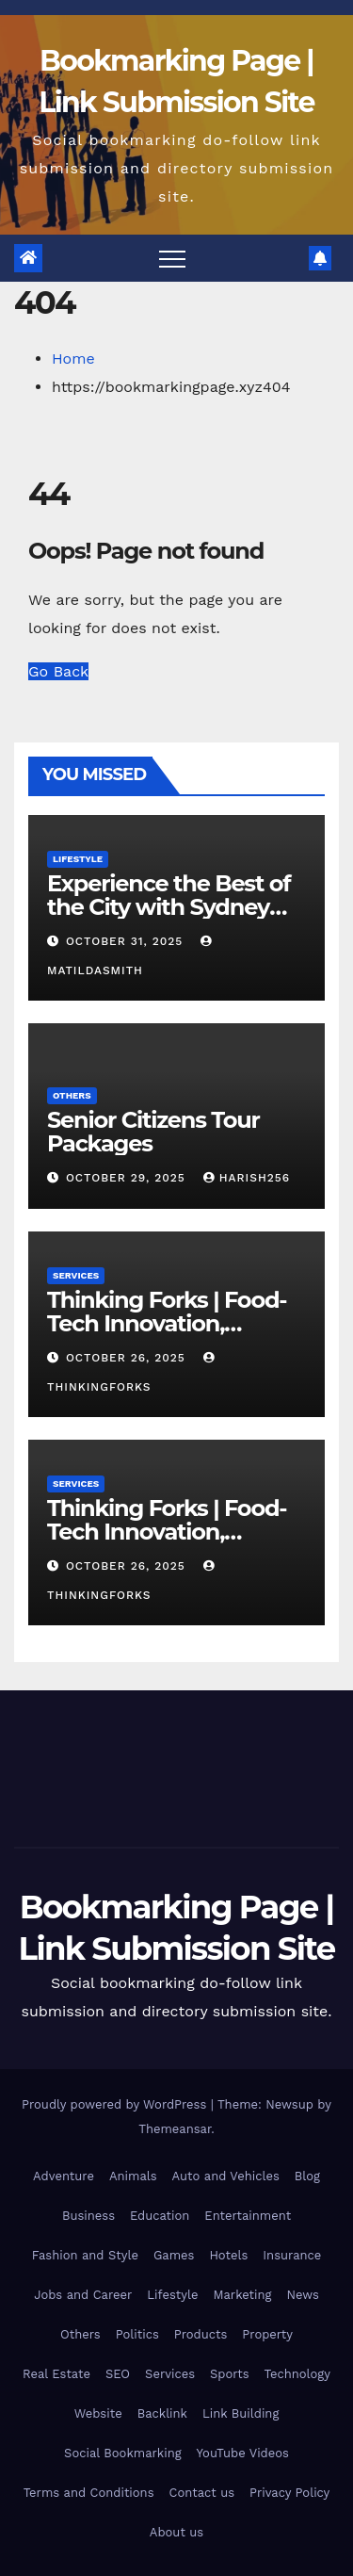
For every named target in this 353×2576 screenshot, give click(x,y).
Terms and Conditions (89, 2493)
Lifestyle (78, 859)
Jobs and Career (83, 2295)
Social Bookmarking (123, 2453)
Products (201, 2334)
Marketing (242, 2295)
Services (76, 1275)
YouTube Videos (243, 2453)
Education (159, 2216)
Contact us (202, 2493)
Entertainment (247, 2216)
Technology (297, 2374)
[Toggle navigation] (172, 258)
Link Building (240, 2413)
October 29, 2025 (128, 1177)
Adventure (63, 2176)
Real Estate (56, 2374)
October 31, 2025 (126, 941)
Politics (137, 2334)
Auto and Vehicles (226, 2176)
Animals (133, 2176)
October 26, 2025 (128, 1357)
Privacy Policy (289, 2493)
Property (267, 2334)
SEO (117, 2374)
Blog (307, 2176)
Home (73, 358)
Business (88, 2216)
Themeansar (174, 2129)
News (302, 2295)
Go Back (58, 671)
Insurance (292, 2255)
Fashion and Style (85, 2255)
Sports (229, 2374)
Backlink (162, 2413)
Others (72, 1095)
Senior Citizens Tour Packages (153, 1131)
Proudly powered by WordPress (116, 2104)
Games (174, 2255)
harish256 (246, 1177)
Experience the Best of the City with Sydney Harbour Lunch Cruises (170, 907)
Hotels (228, 2255)
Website (98, 2413)
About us (176, 2532)
